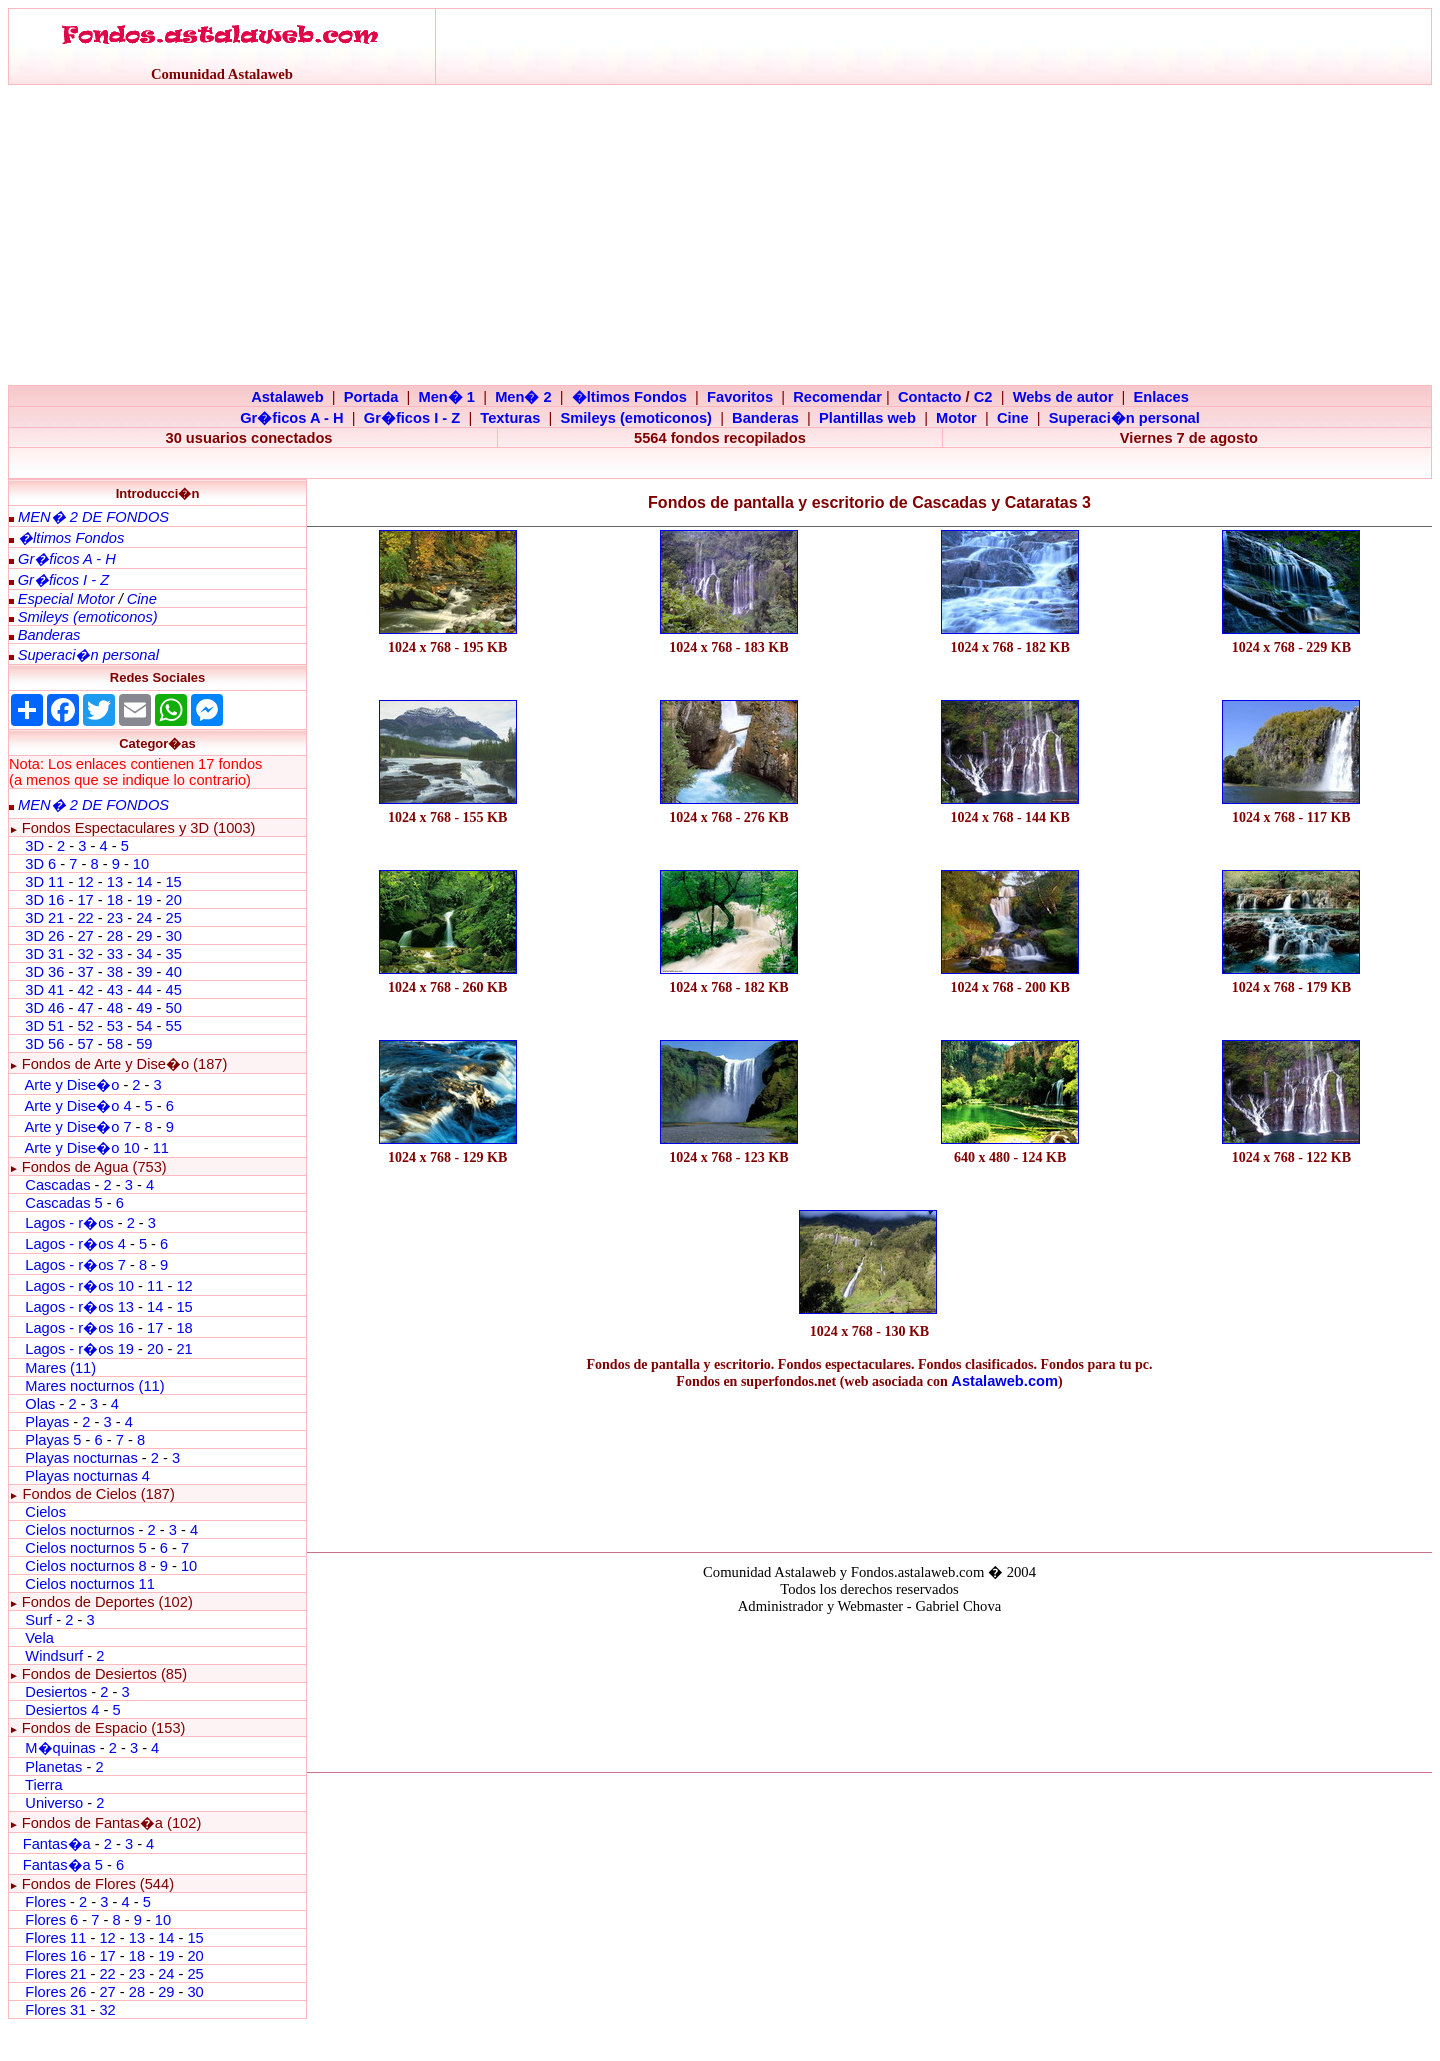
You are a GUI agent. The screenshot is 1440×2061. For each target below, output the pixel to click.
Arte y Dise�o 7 (77, 1127)
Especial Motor (66, 599)
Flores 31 (55, 2010)
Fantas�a (57, 1844)
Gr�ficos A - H (292, 418)
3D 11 (44, 882)
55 (173, 1026)
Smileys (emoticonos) (636, 418)
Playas (47, 1422)
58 (115, 1044)
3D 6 (42, 864)
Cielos (45, 1512)
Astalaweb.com (1004, 1381)
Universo (54, 1803)
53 (115, 1026)
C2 (983, 397)
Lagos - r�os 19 (79, 1349)
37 (85, 972)
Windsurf (54, 1656)
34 (144, 954)
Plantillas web (867, 418)
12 (87, 882)
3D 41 (44, 990)
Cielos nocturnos (79, 1530)
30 (173, 936)
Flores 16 (55, 1956)
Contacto (930, 397)
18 (115, 900)
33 (115, 954)
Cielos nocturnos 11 (90, 1584)
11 (161, 1148)
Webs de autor (1063, 397)
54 (144, 1026)
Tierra (44, 1785)
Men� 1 (446, 397)
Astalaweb (287, 397)
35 (173, 954)
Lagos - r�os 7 (75, 1265)
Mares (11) (60, 1368)
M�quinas (60, 1748)
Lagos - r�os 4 (77, 1244)
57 (85, 1044)
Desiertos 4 (64, 1710)
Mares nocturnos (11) (94, 1386)
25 (173, 918)
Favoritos (740, 397)
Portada (371, 397)
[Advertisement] (720, 235)
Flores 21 (55, 1974)
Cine (1013, 418)
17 (85, 900)
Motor (956, 418)
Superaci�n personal (1124, 418)
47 (85, 1008)
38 (115, 972)
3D (34, 846)
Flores (45, 1902)
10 (141, 864)
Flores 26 (55, 1992)
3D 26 (44, 936)
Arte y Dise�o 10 (81, 1148)
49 (144, 1008)
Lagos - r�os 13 (79, 1307)
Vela (39, 1638)
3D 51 (44, 1026)
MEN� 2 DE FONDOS (93, 517)
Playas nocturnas (81, 1458)
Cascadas (57, 1185)
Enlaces (1160, 397)
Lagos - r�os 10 (79, 1286)
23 (115, 918)
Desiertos (56, 1692)
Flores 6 (53, 1920)
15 (173, 882)
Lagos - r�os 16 (79, 1328)
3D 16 (44, 900)
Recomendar (837, 397)
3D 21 (44, 918)
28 (115, 936)
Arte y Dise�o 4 (79, 1106)
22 (85, 918)
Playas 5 (53, 1440)
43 (115, 990)
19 (144, 900)
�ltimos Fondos (629, 397)
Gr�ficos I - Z (412, 418)
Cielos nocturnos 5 (85, 1548)
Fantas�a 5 (63, 1865)
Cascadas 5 (63, 1203)
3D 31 (44, 954)
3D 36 (44, 972)
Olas (40, 1404)
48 (115, 1008)
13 (115, 882)
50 (173, 1008)
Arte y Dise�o (71, 1085)
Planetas (53, 1767)
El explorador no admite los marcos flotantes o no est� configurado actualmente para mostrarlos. (869, 1690)
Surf (38, 1620)
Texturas (510, 418)
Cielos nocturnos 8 (87, 1566)
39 (144, 972)
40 (173, 972)
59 (144, 1044)
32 (85, 954)
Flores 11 (55, 1938)
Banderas (765, 418)
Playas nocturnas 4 (87, 1476)
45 (173, 990)
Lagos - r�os (71, 1223)
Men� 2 (523, 397)
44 (144, 990)
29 (144, 936)
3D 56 (44, 1044)
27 (85, 936)
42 (85, 990)
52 (85, 1026)
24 (144, 918)
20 (173, 900)
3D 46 (44, 1008)
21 (184, 1349)
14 (144, 882)
